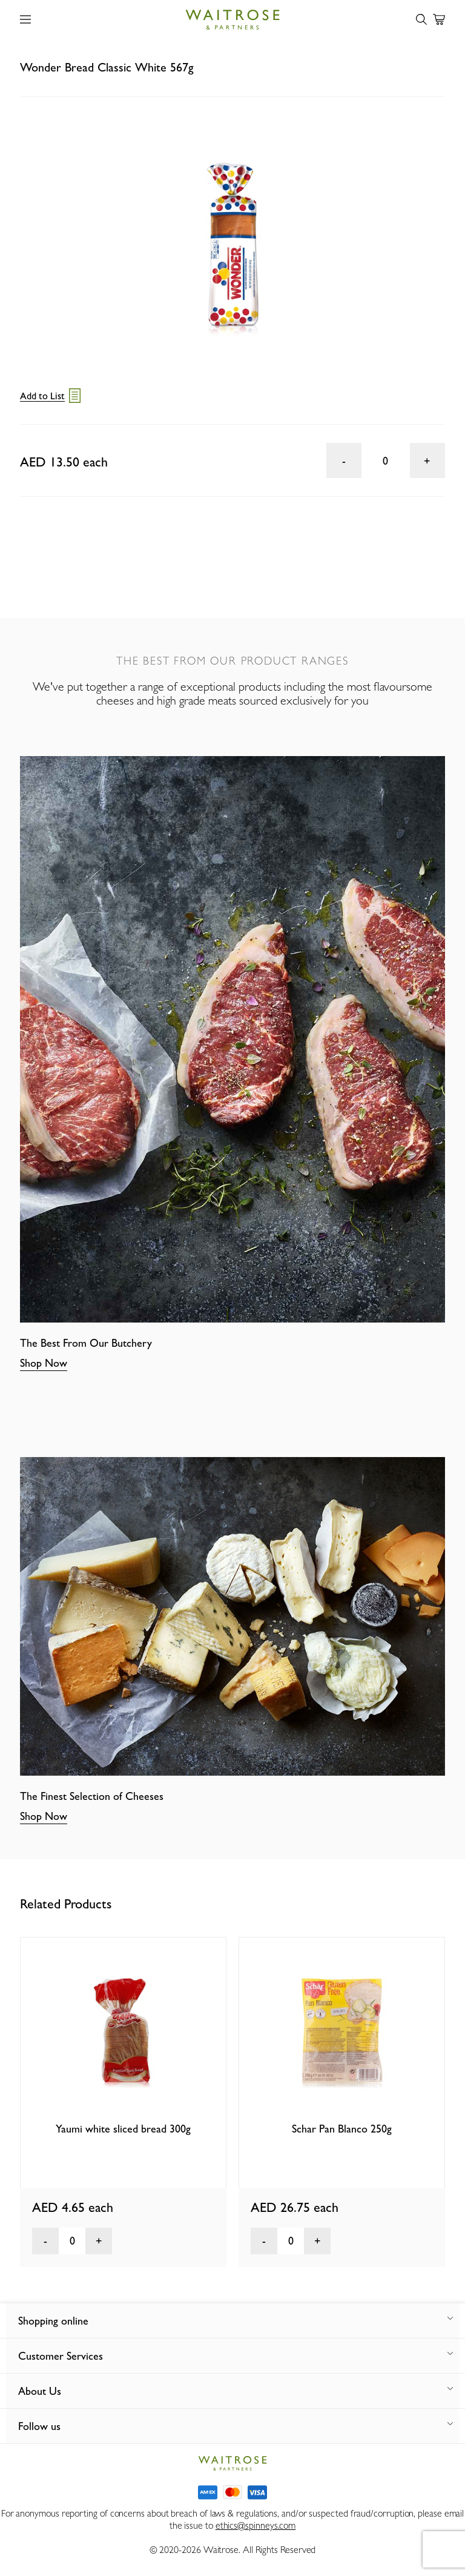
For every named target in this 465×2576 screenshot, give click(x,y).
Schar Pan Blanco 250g (342, 2128)
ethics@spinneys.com (255, 2525)
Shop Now (43, 1362)
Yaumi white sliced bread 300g (123, 2128)
